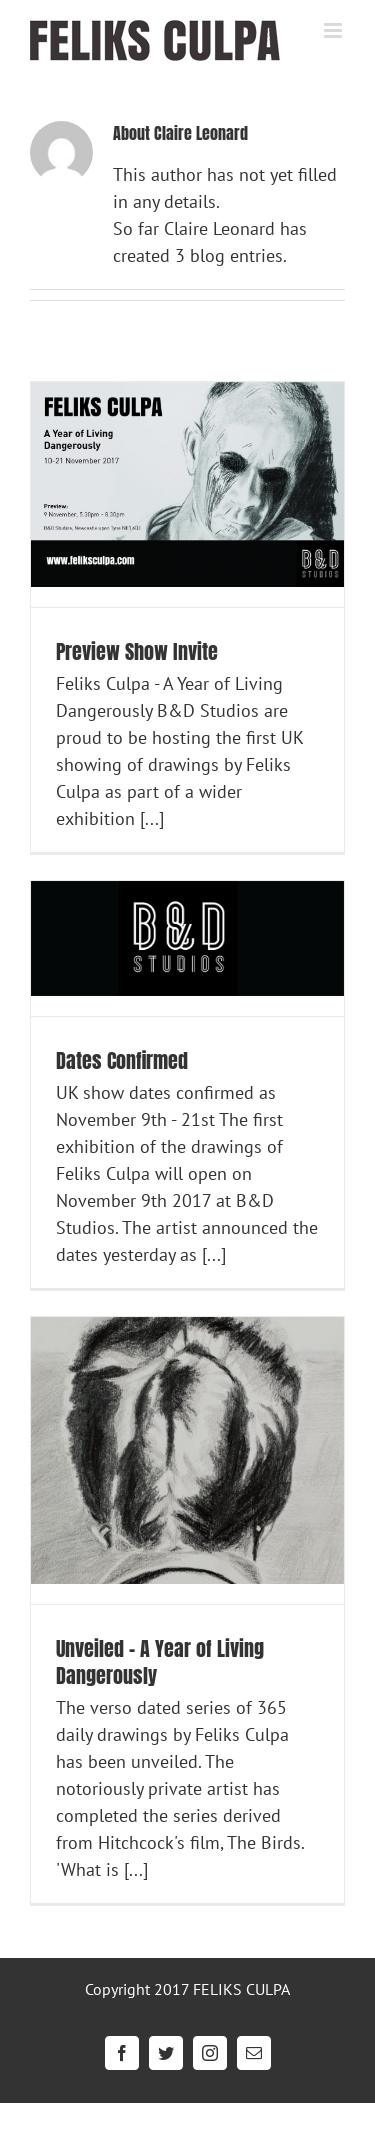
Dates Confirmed (122, 1060)
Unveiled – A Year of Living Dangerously (160, 1662)
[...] (152, 818)
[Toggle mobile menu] (334, 30)
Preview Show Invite (137, 651)
